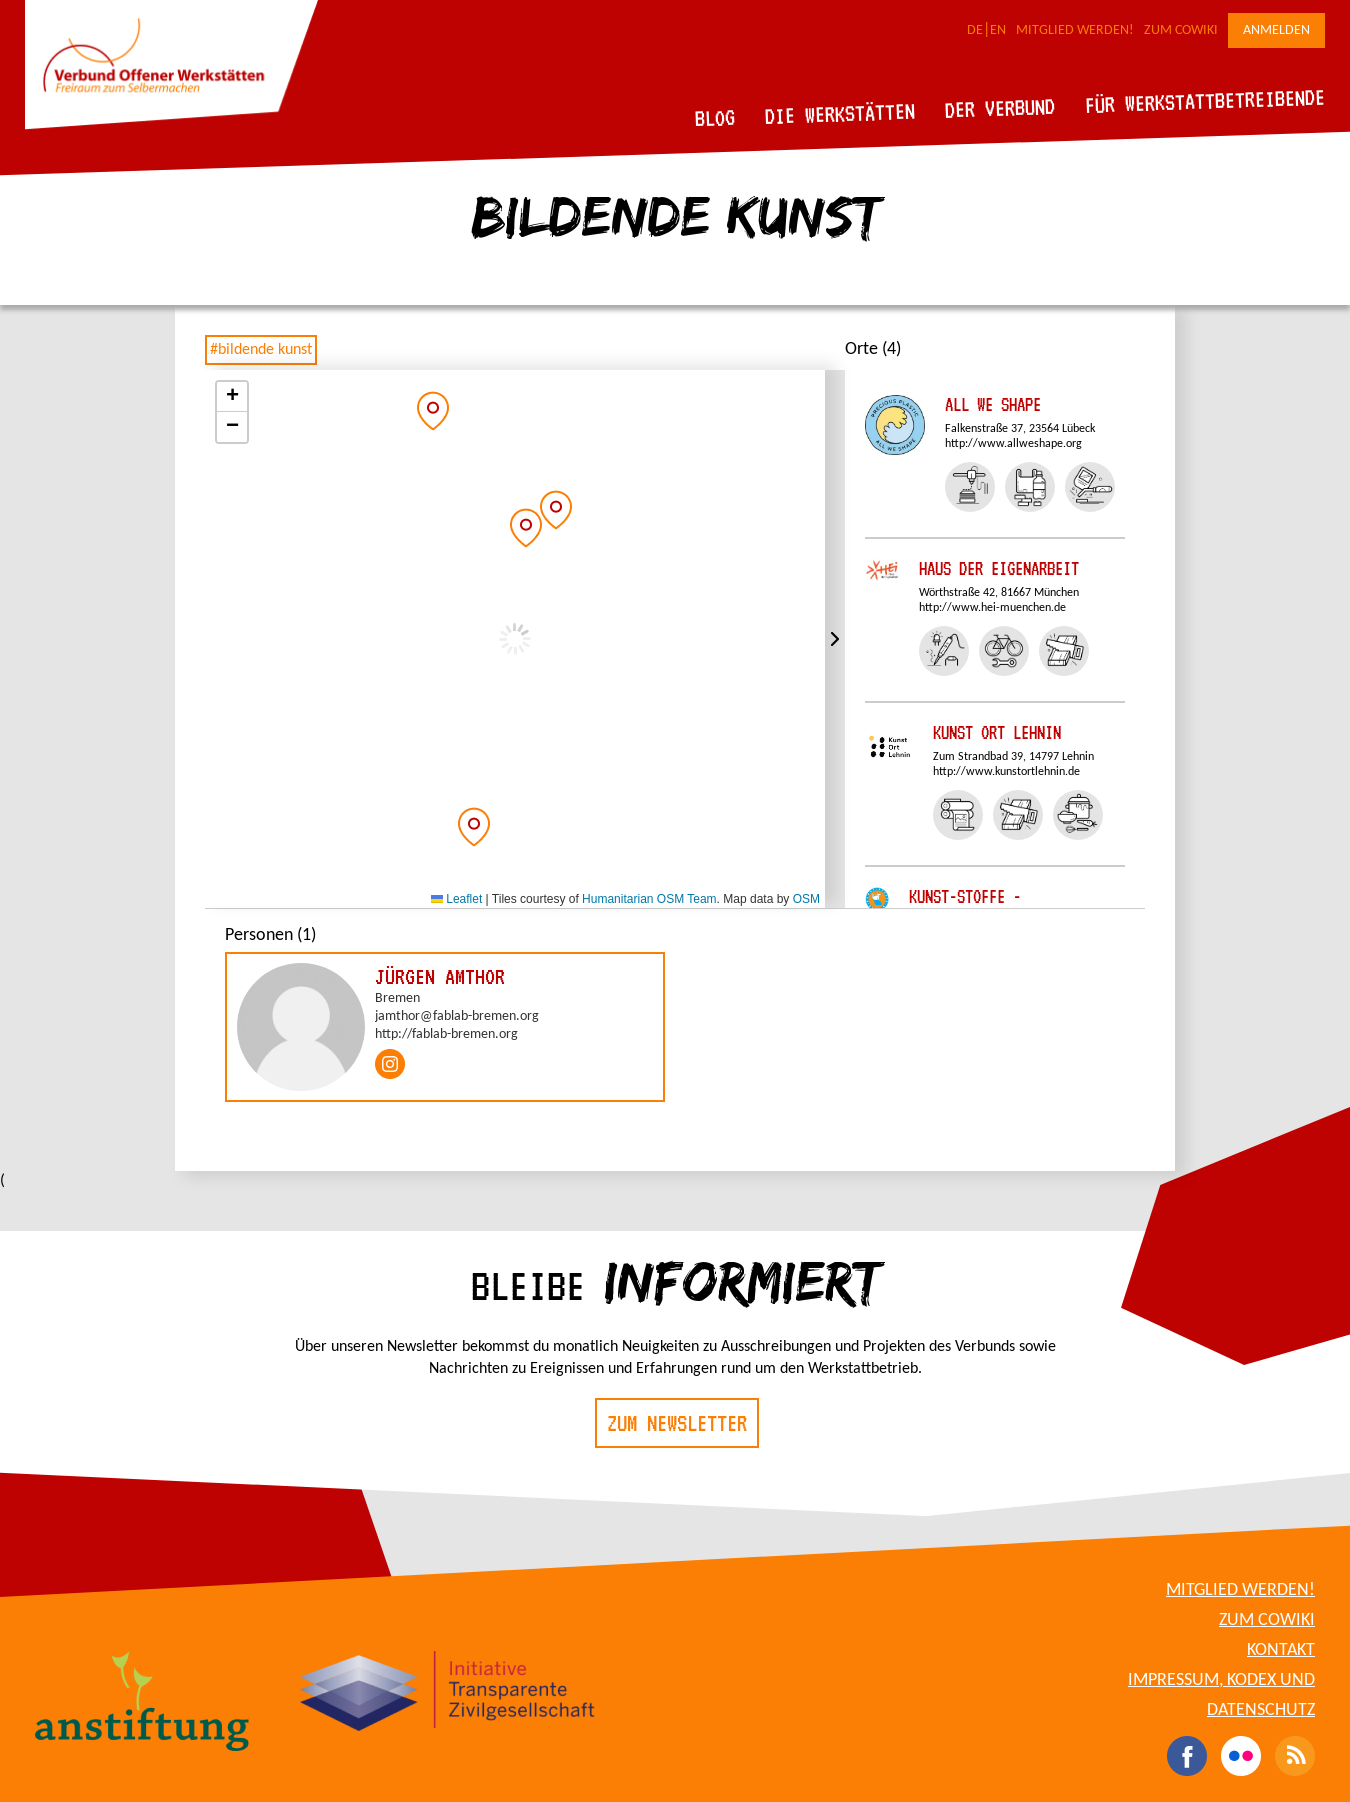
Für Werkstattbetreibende (1204, 100)
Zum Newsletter (677, 1423)
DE (975, 30)
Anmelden (1276, 30)
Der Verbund (1000, 108)
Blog (715, 117)
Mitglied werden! (1075, 30)
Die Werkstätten (840, 113)
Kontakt (1281, 1650)
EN (998, 30)
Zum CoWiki (1181, 30)
